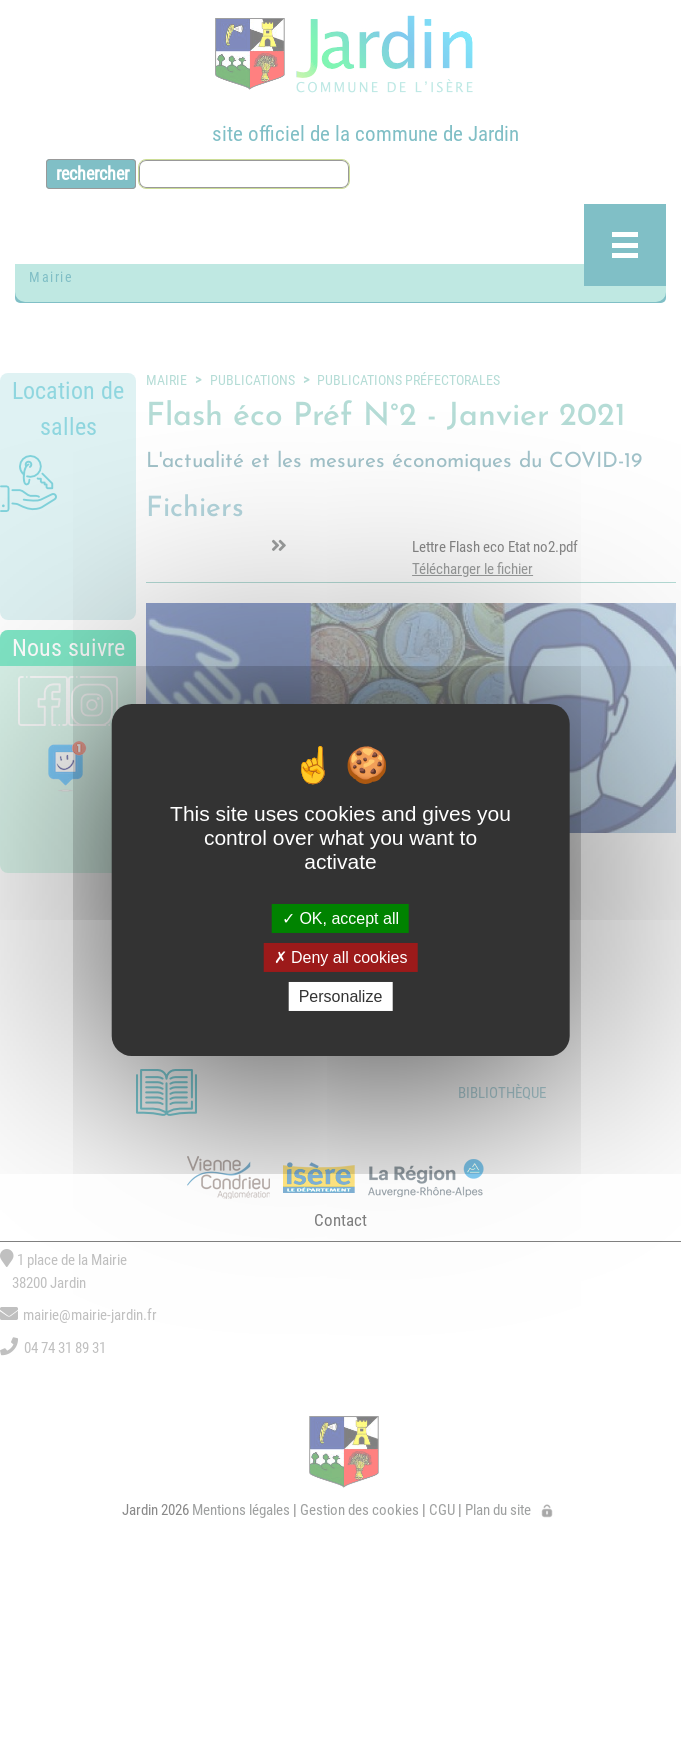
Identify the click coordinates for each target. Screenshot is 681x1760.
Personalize (341, 996)
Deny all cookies (341, 957)
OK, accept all (340, 917)
